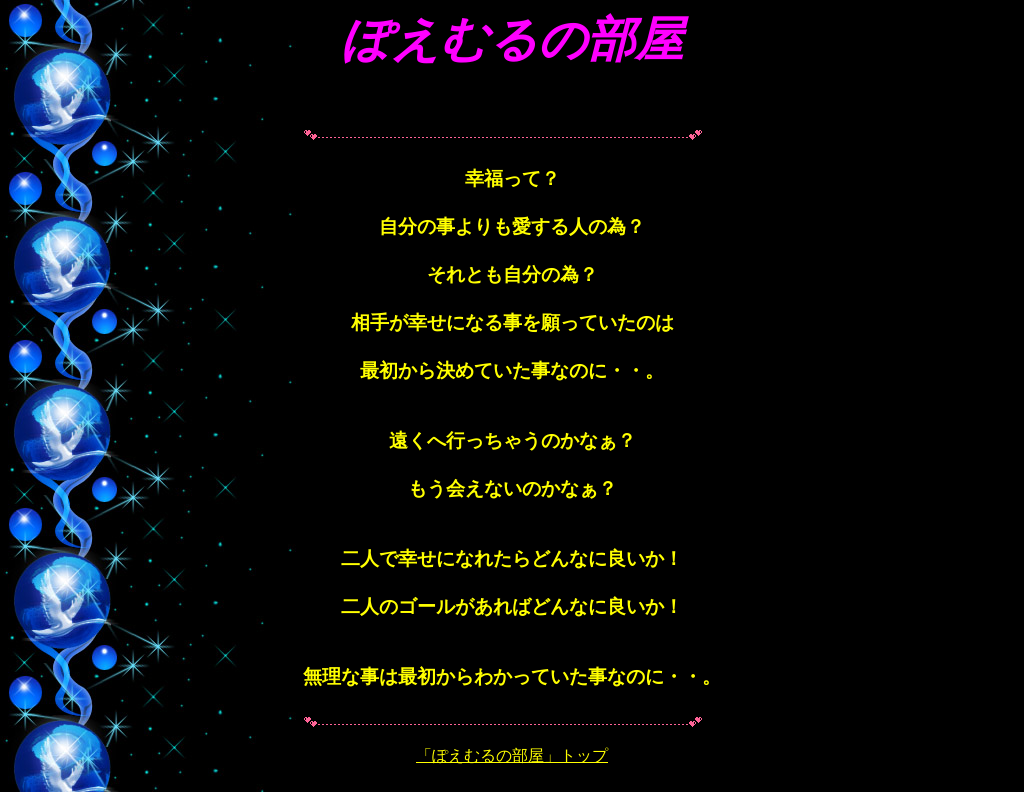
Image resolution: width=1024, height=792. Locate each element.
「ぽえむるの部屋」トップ (512, 755)
